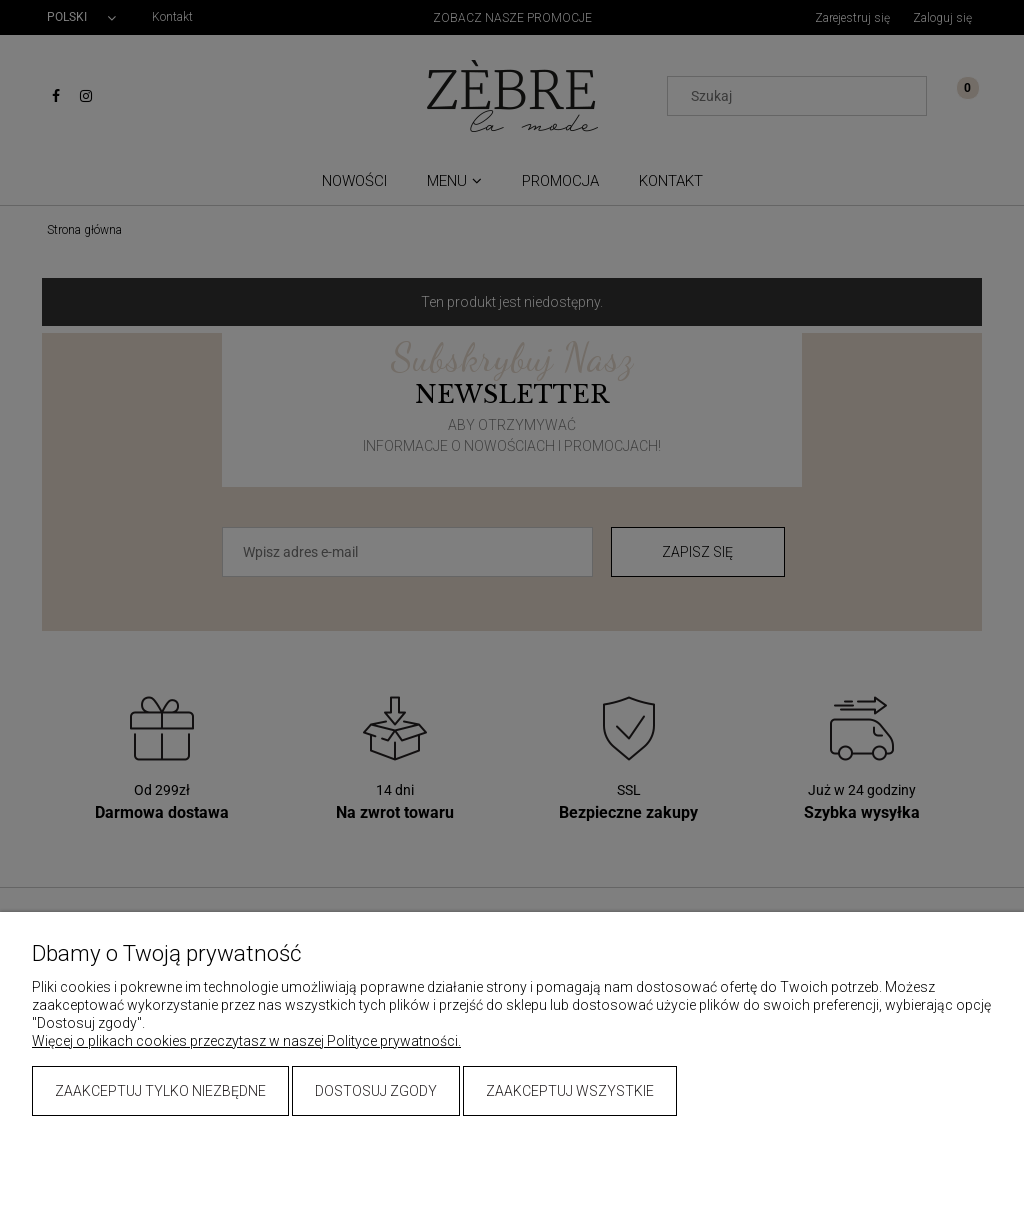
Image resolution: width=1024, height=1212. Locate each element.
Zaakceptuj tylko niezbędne (160, 1091)
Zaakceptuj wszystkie (570, 1091)
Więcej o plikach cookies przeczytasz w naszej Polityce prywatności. (246, 1041)
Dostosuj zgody (376, 1091)
